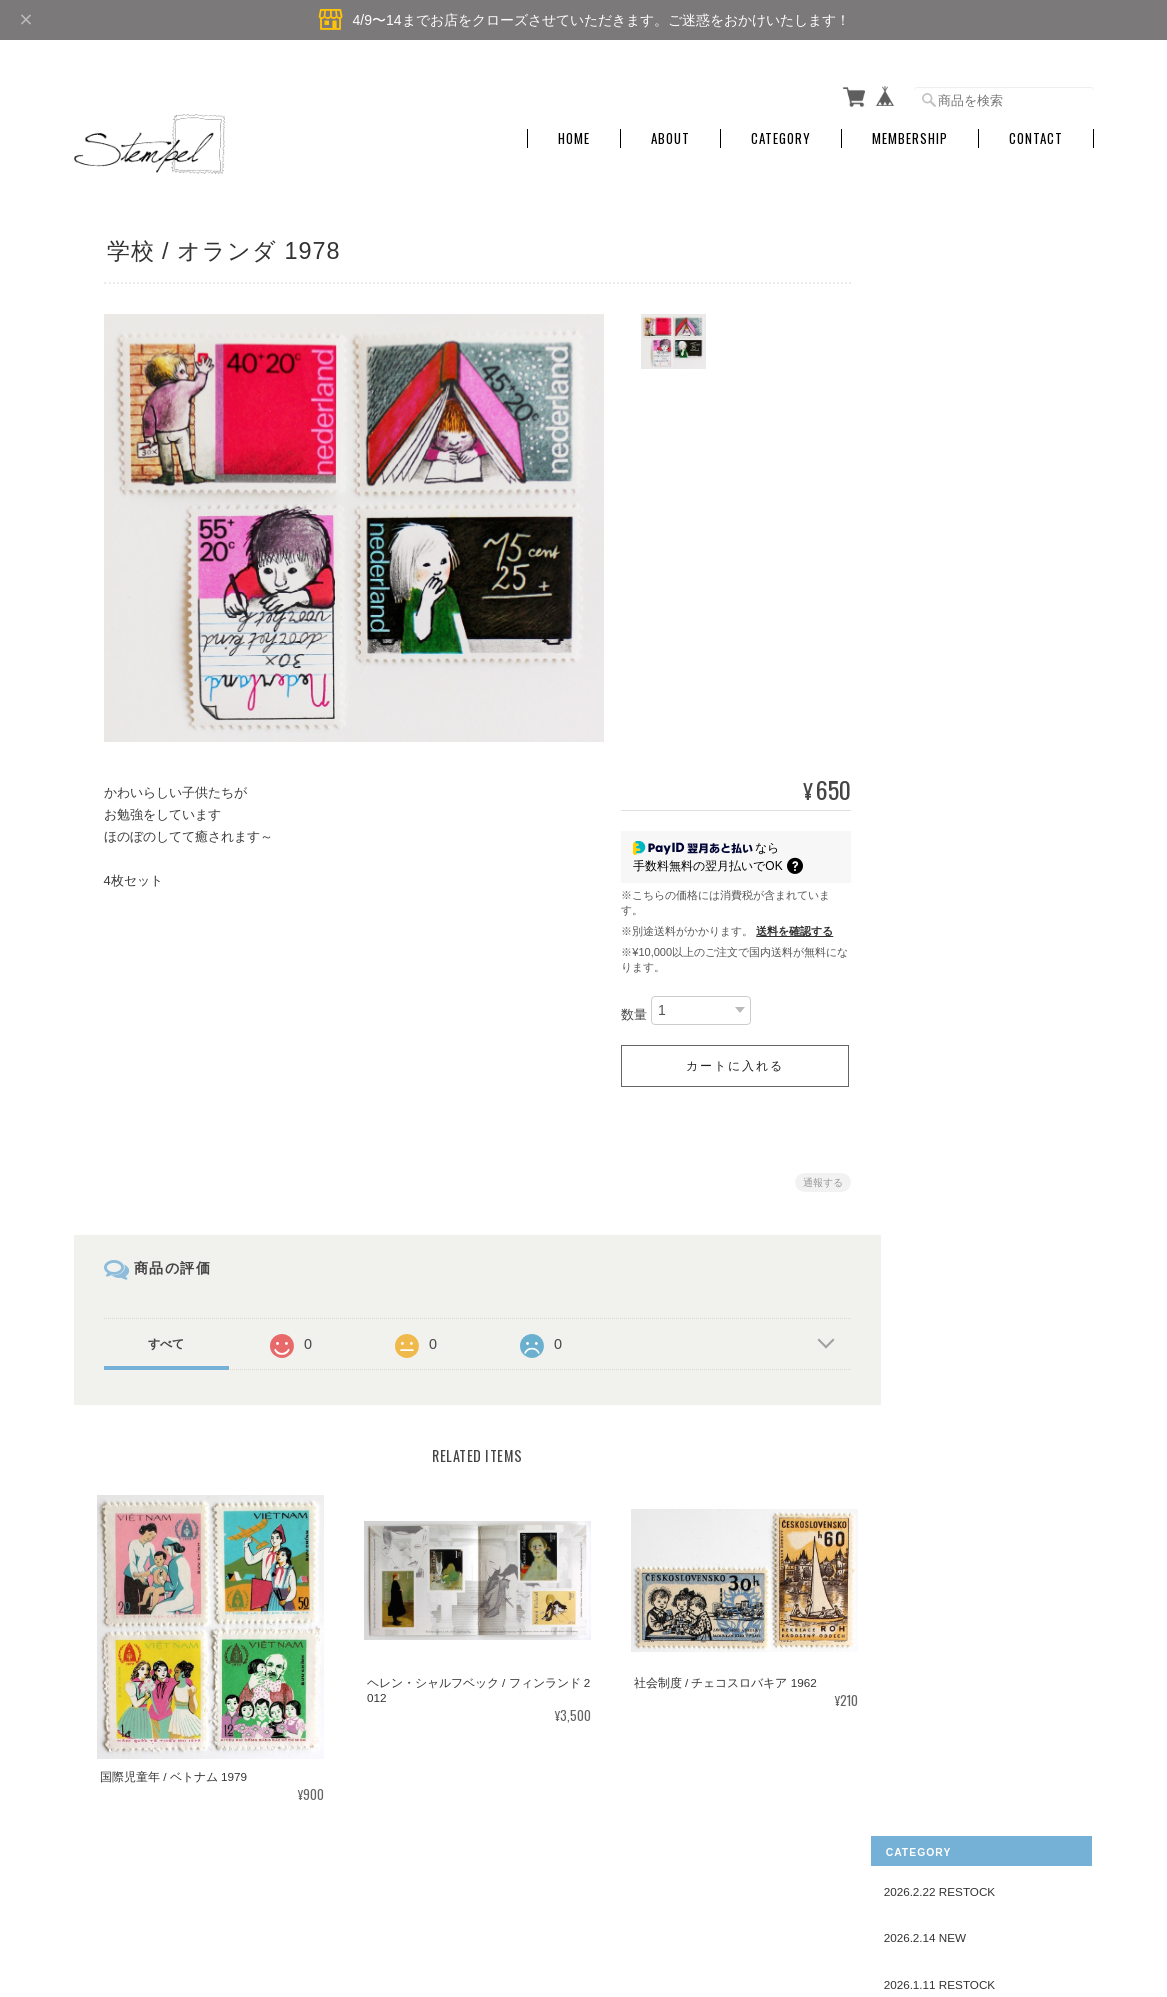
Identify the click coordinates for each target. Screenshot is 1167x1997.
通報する (816, 1176)
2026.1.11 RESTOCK (968, 347)
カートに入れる (727, 1060)
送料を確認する (787, 925)
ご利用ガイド (948, 1494)
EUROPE (949, 476)
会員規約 (1072, 1895)
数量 (627, 1008)
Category (781, 132)
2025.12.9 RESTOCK (968, 393)
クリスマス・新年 (973, 772)
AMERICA (951, 539)
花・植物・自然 (967, 960)
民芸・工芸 (955, 835)
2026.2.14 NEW (953, 300)
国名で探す (942, 440)
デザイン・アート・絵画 (991, 1147)
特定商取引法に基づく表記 (984, 1540)
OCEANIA (951, 601)
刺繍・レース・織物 (979, 741)
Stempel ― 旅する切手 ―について (621, 1895)
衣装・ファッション (979, 928)
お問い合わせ (948, 1587)
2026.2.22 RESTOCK (968, 254)
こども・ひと (961, 710)
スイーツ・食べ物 (973, 1224)
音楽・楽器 (955, 991)
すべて (166, 1338)
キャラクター (961, 1349)
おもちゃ (949, 1256)
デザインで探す (954, 672)
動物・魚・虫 (961, 897)
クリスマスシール (973, 1380)
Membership (910, 132)
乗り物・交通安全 (973, 1287)
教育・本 (949, 1084)
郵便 (937, 1318)
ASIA (938, 507)
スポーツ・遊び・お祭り (991, 1116)
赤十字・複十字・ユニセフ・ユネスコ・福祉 (991, 1186)
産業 (937, 1022)
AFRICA (946, 570)
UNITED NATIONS (974, 632)
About (670, 132)
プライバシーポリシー (795, 1895)
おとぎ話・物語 (967, 804)
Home (574, 132)
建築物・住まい (967, 1053)
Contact (1036, 132)
